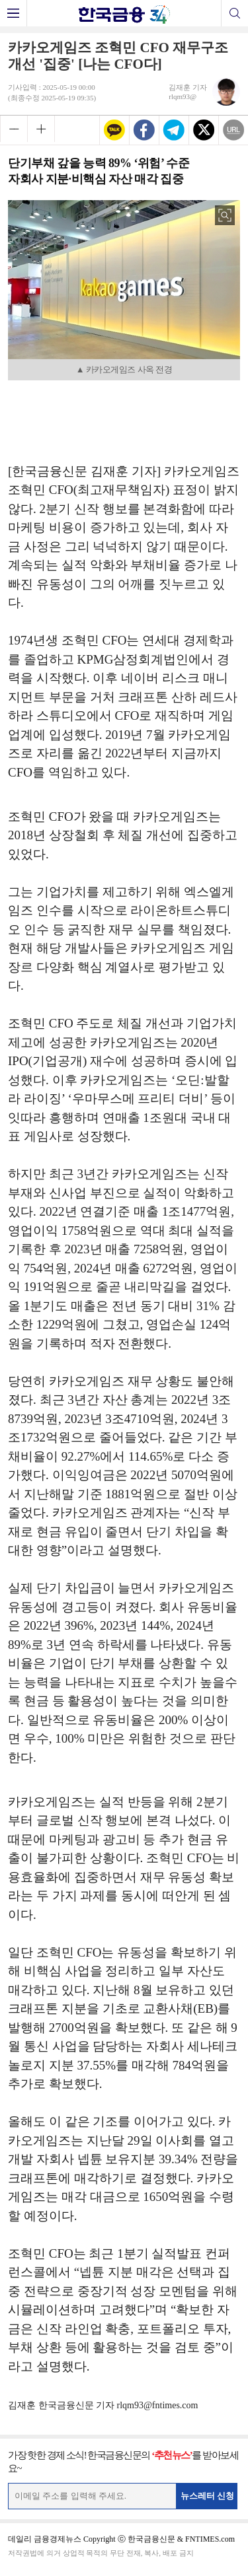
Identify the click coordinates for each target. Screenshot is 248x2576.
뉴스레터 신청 (208, 2496)
